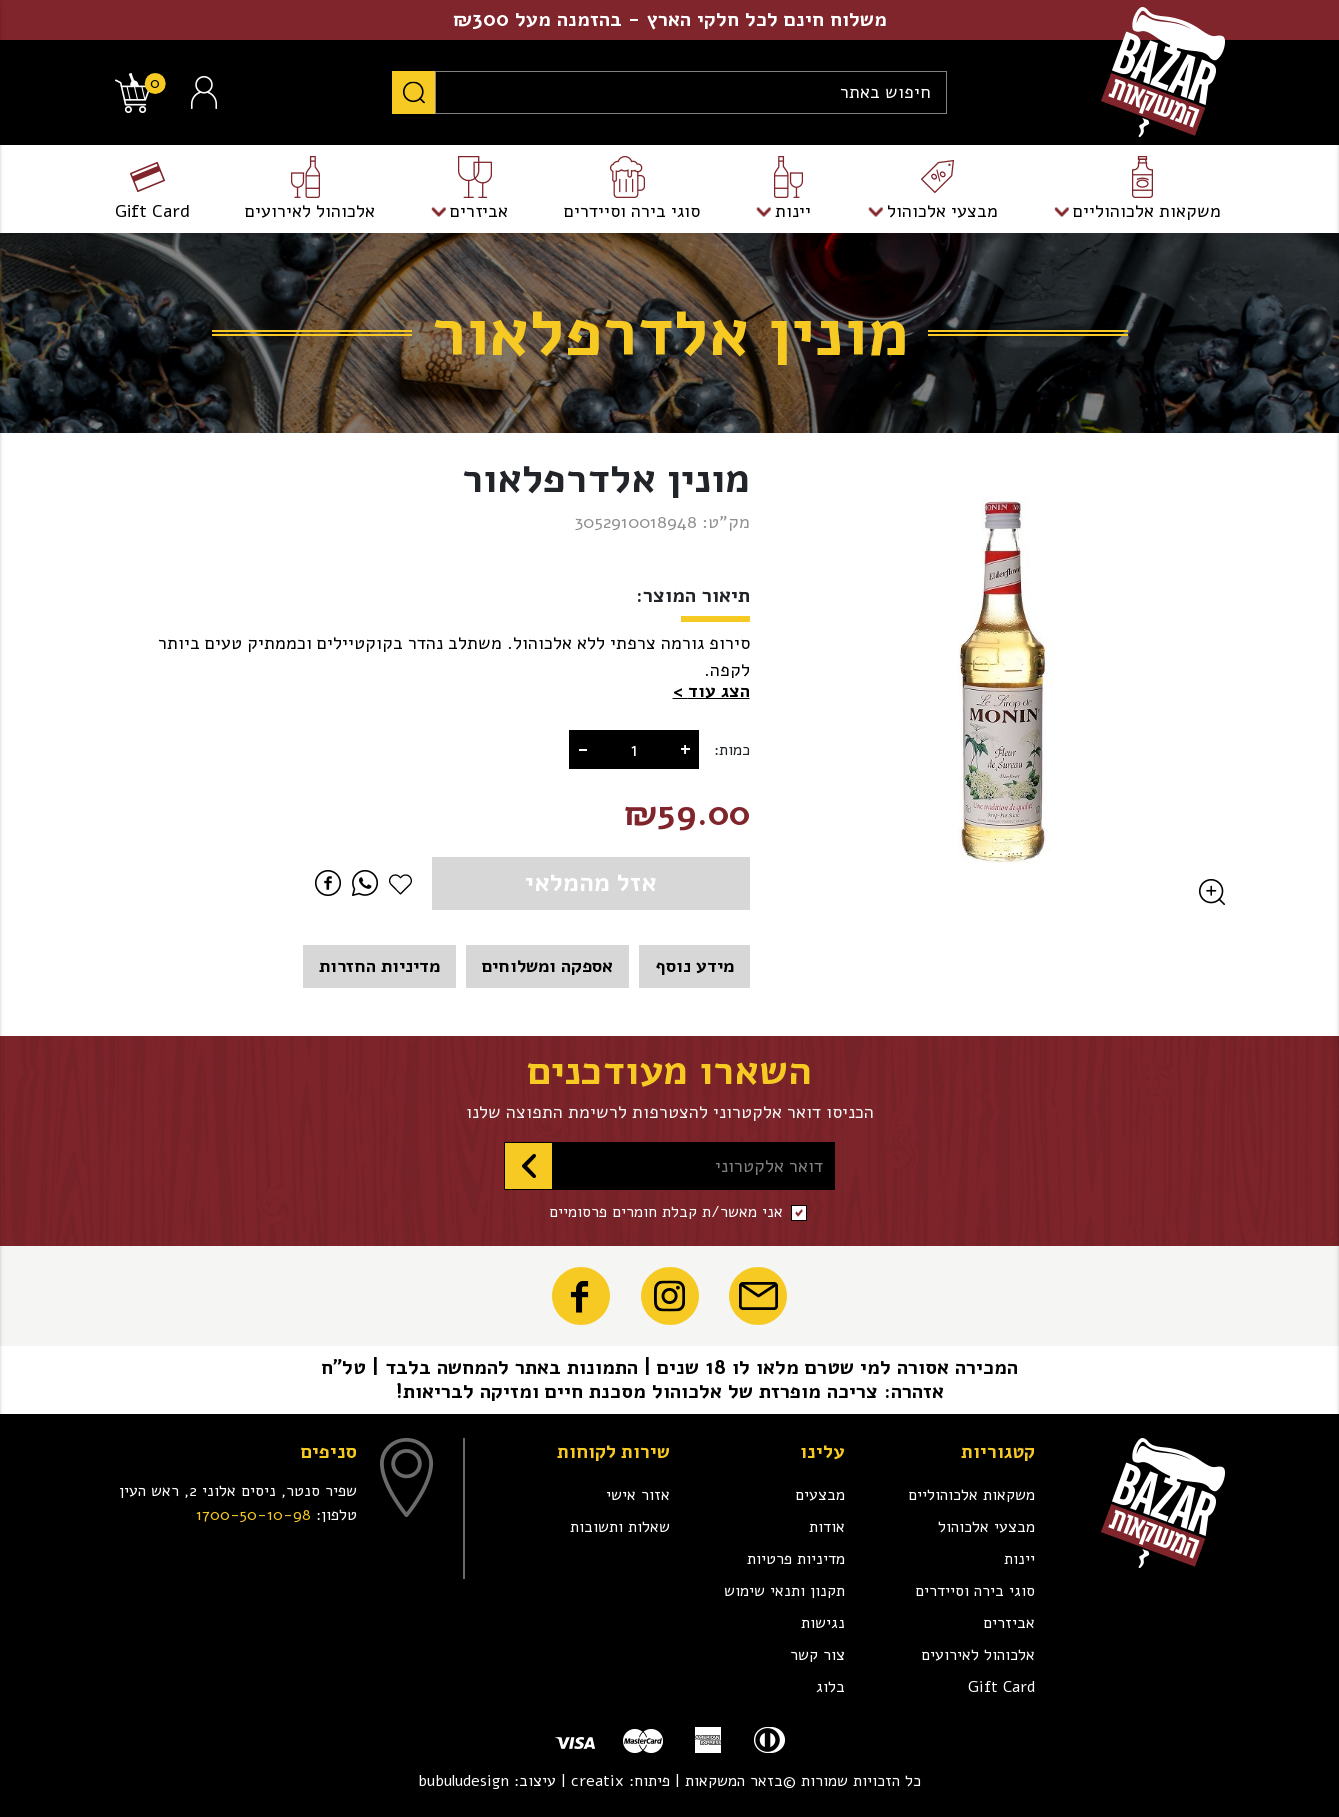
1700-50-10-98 (253, 1515)
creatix (597, 1781)
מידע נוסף (694, 966)
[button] (711, 691)
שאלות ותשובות (620, 1527)
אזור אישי (638, 1495)
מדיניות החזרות (379, 966)
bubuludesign (463, 1781)
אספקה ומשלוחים (547, 966)
